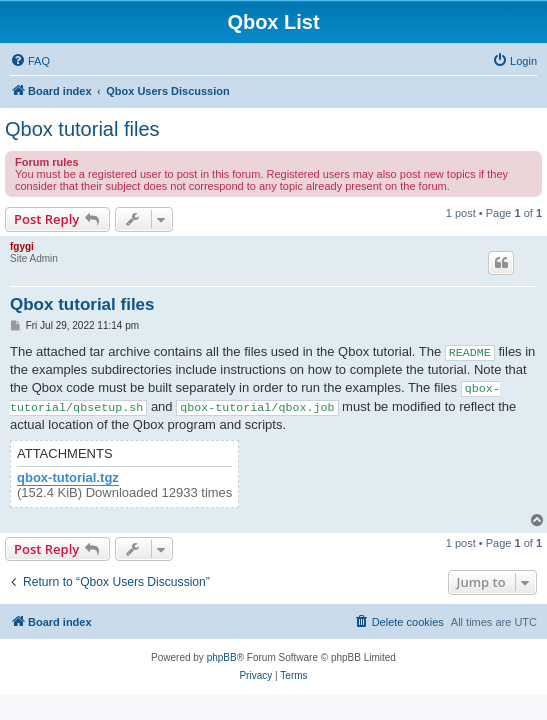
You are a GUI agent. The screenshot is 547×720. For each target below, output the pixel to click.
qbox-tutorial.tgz (68, 478)
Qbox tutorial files (82, 129)
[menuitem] (30, 61)
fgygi (22, 246)
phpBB (222, 657)
